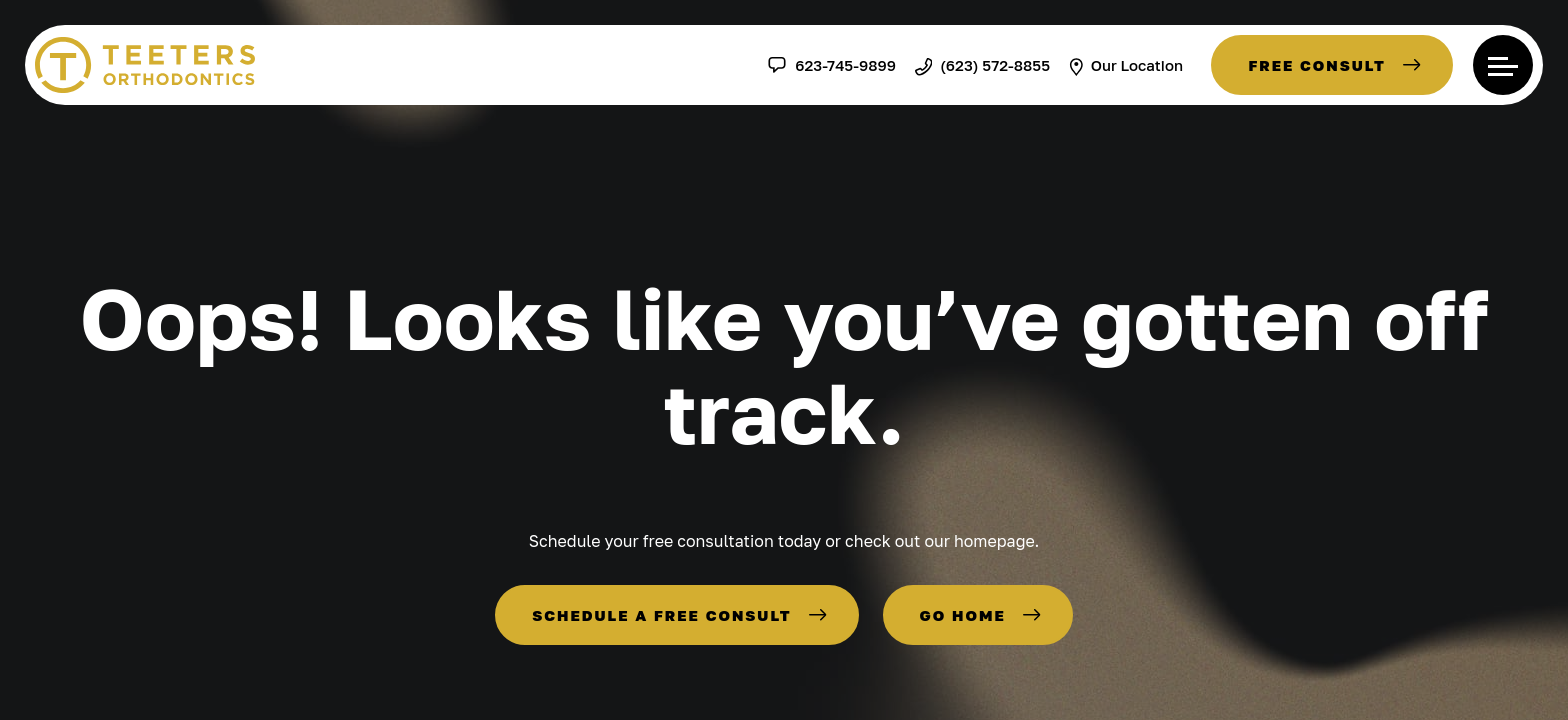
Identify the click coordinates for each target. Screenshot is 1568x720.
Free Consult (1317, 65)
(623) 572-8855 (982, 65)
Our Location (1126, 65)
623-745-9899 (831, 65)
